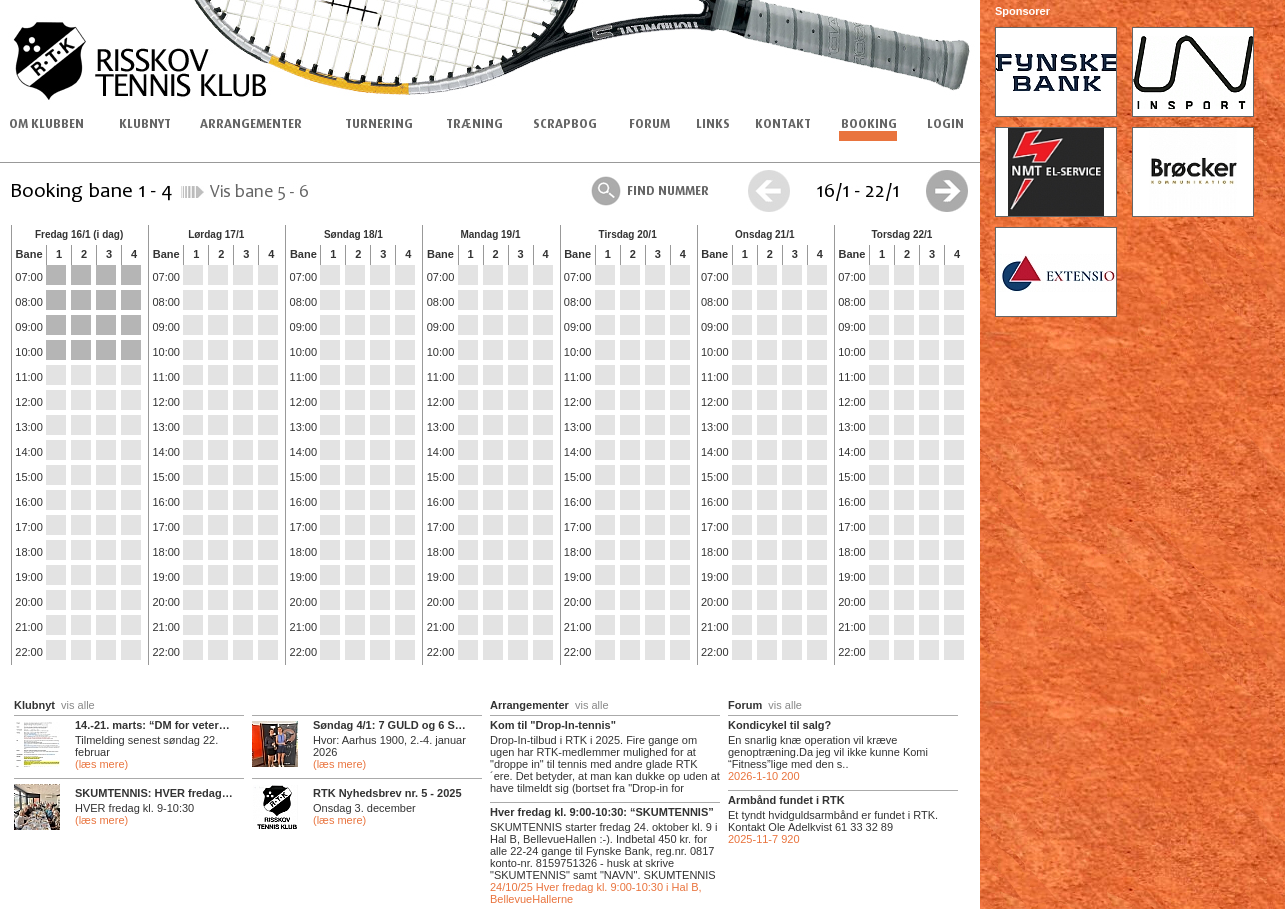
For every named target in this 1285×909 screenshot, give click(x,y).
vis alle (78, 705)
